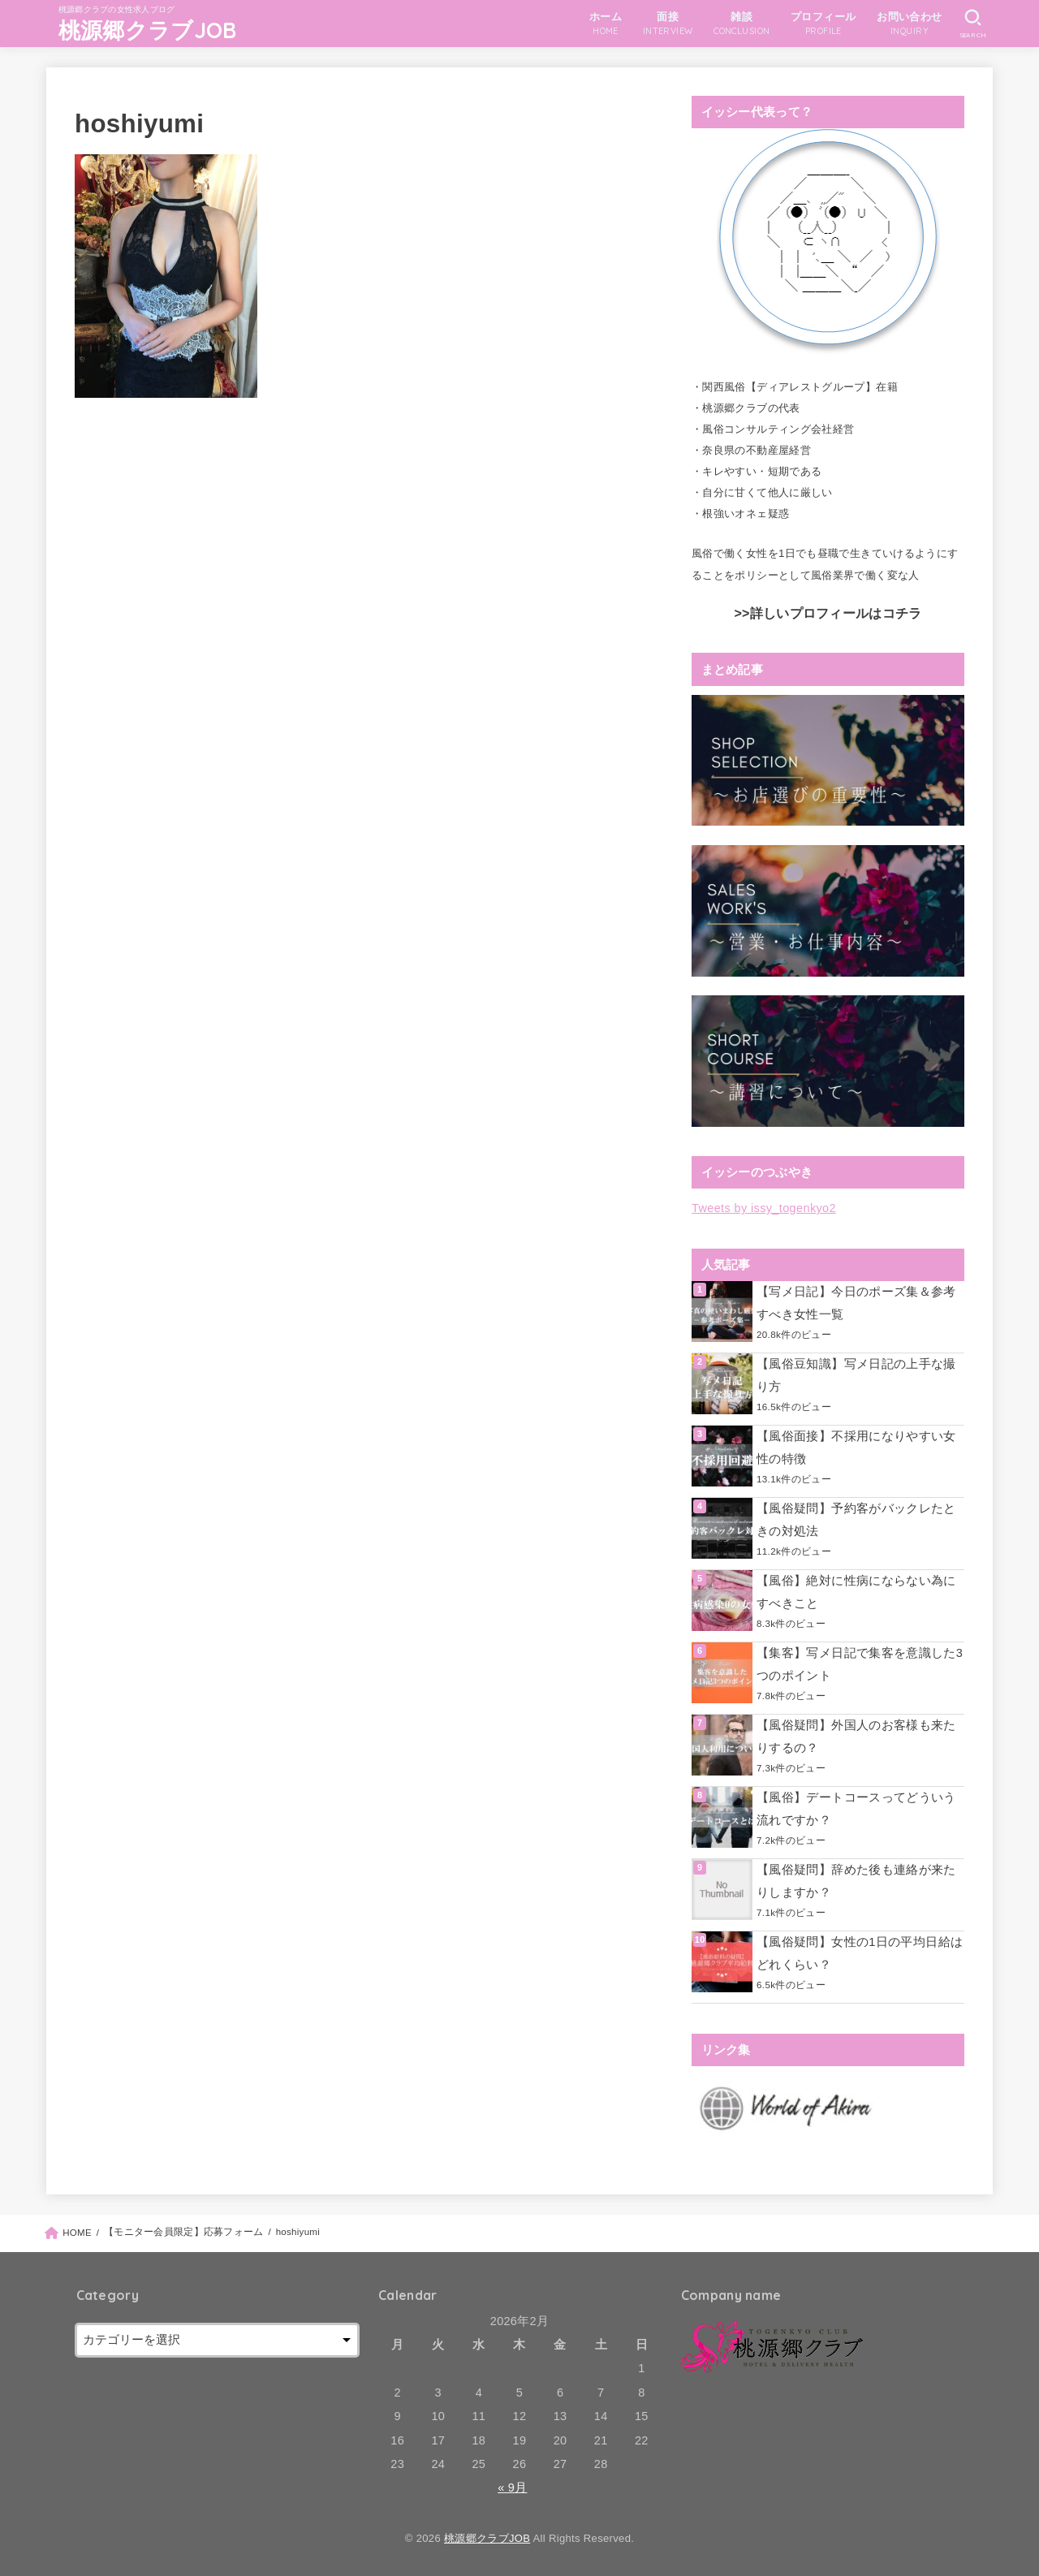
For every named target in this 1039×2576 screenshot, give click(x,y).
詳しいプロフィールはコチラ (836, 613)
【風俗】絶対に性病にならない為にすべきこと (856, 1592)
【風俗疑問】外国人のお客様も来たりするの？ (856, 1736)
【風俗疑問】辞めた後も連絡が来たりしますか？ (856, 1881)
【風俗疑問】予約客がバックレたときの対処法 (856, 1520)
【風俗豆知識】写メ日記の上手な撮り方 (856, 1375)
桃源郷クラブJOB (147, 30)
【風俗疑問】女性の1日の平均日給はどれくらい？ (860, 1953)
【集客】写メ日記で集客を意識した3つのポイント (860, 1664)
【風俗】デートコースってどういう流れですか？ (856, 1809)
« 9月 (512, 2487)
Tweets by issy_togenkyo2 (764, 1208)
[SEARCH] (973, 23)
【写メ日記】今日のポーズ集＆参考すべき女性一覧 (856, 1303)
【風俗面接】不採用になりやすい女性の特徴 (856, 1447)
